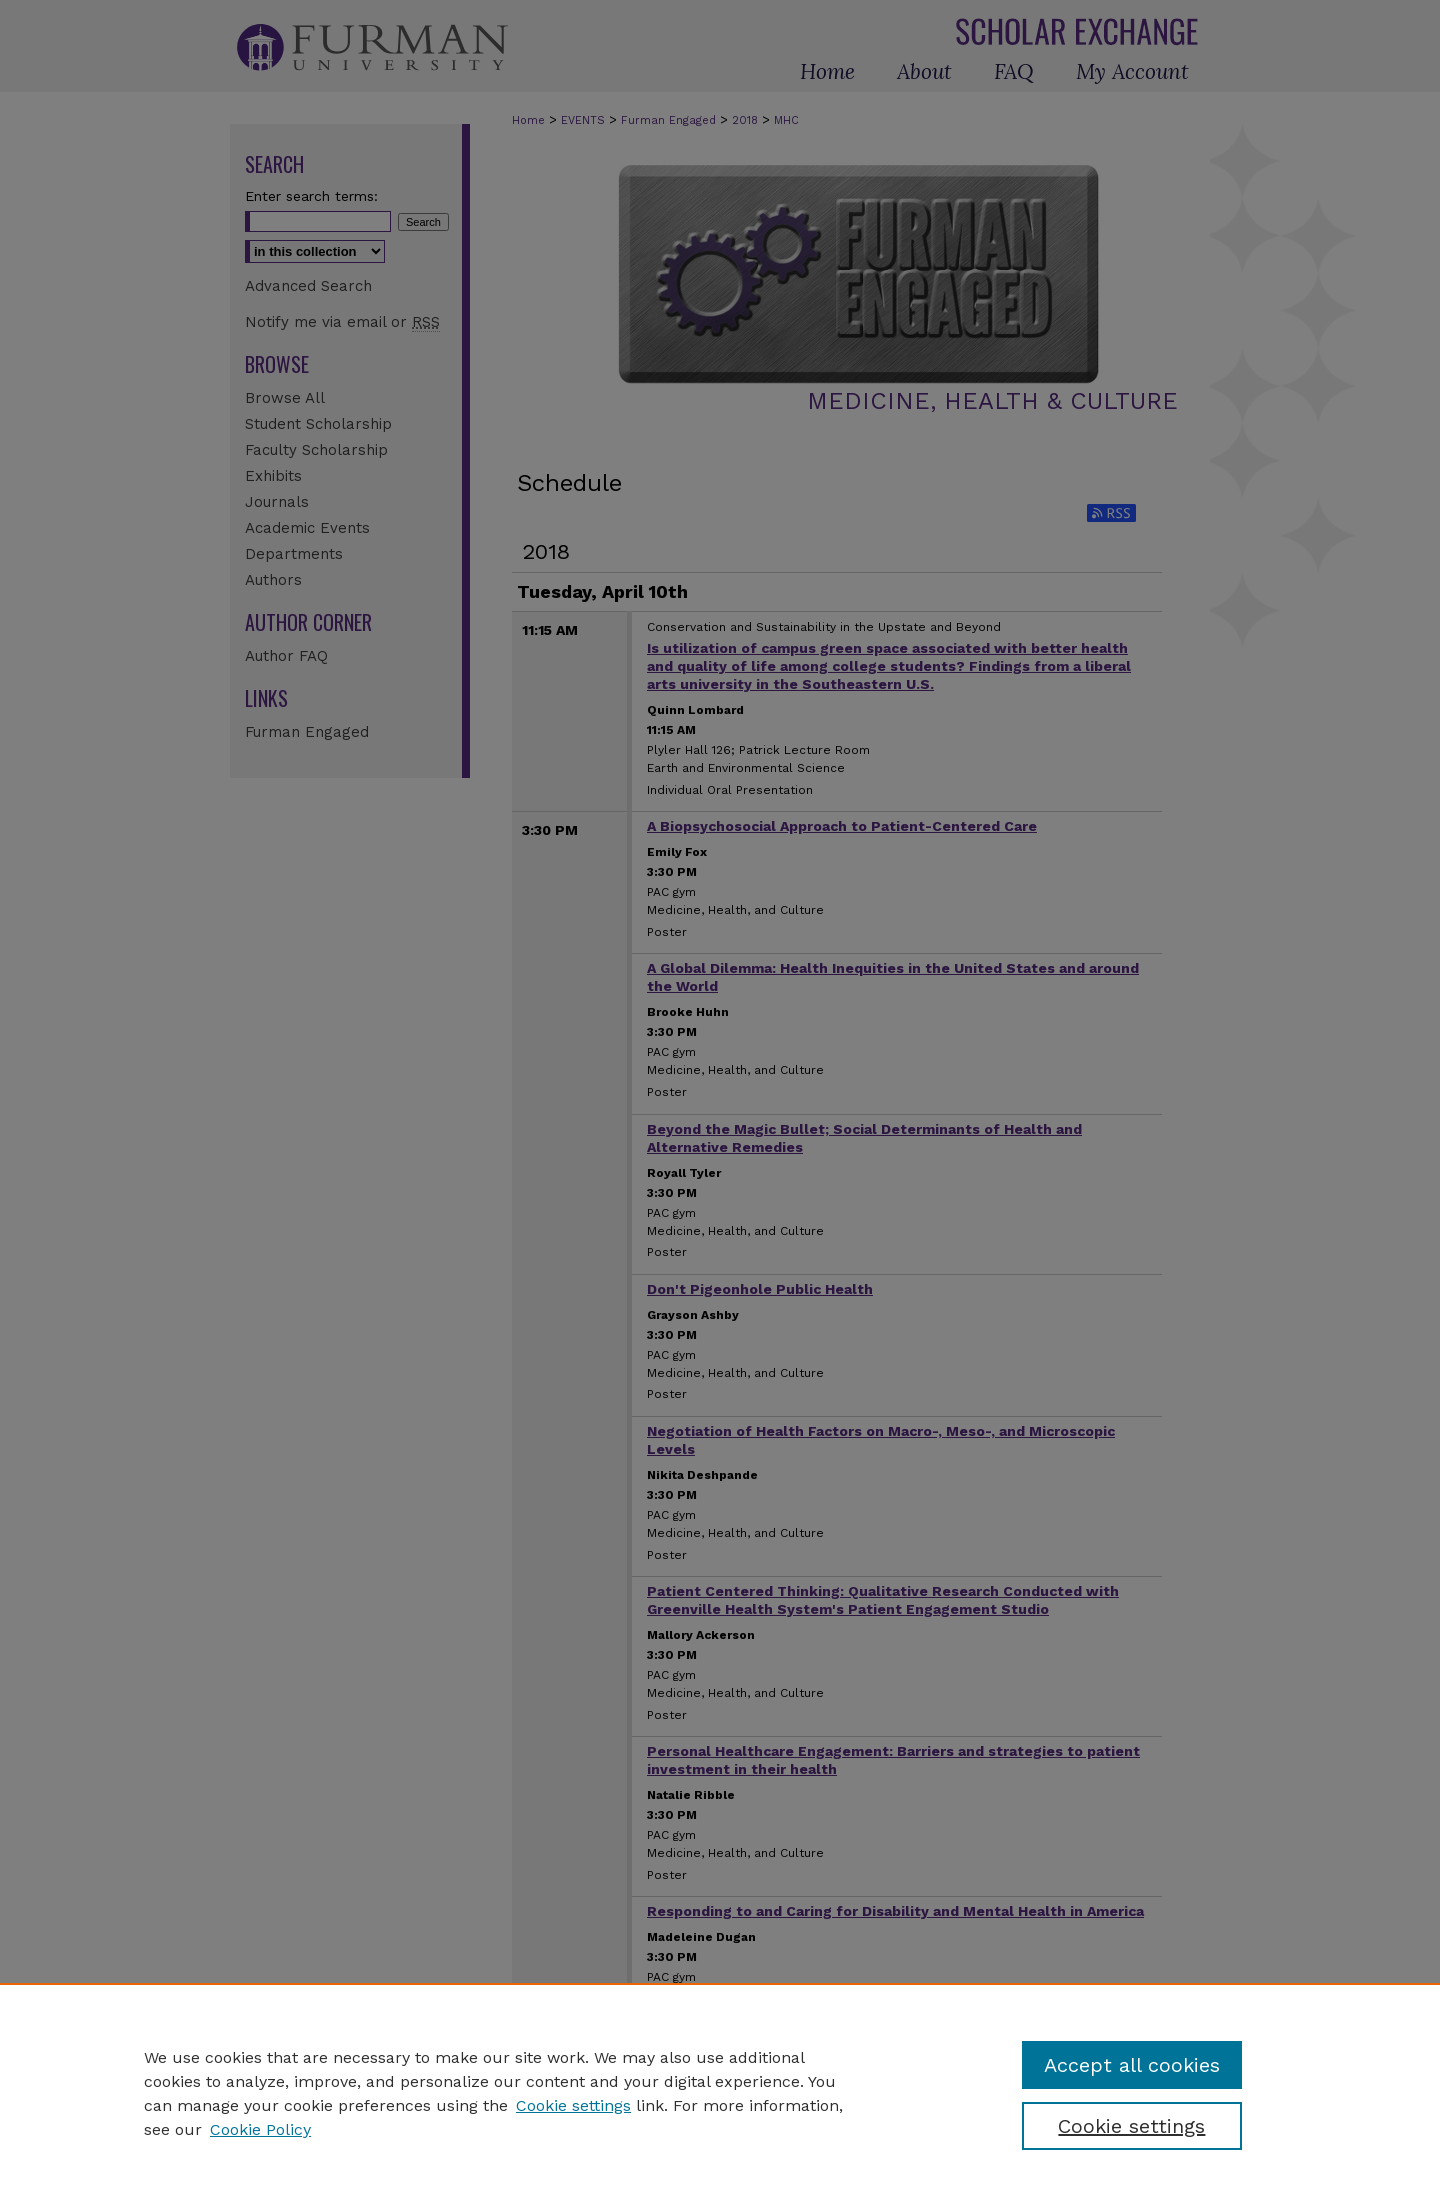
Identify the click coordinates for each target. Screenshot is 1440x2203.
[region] (720, 2093)
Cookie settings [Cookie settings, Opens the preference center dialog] (1131, 2126)
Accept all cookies (1132, 2065)
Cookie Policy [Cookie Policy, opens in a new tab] (260, 2129)
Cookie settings (573, 2105)
